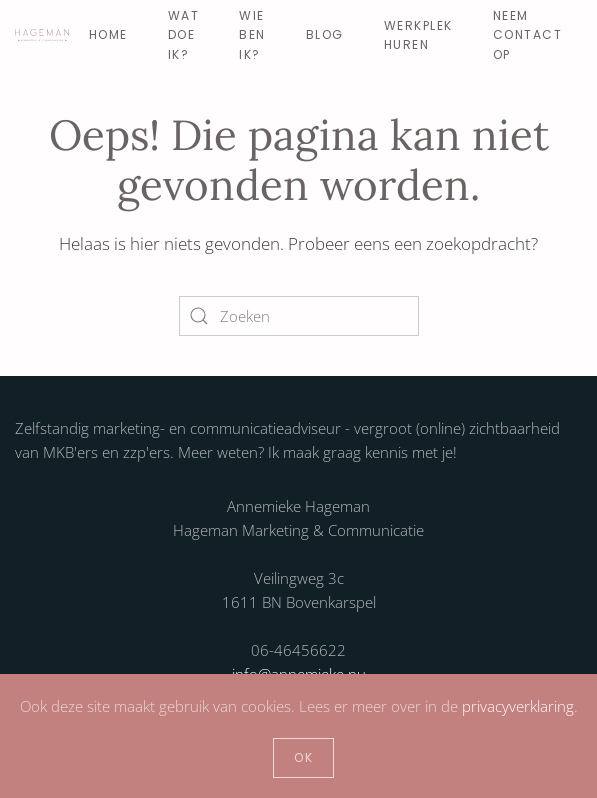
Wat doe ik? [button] (184, 34)
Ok (303, 757)
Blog (325, 34)
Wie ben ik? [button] (252, 34)
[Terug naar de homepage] (42, 35)
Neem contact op (528, 34)
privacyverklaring (518, 706)
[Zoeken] (299, 316)
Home (108, 34)
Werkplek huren (418, 35)
